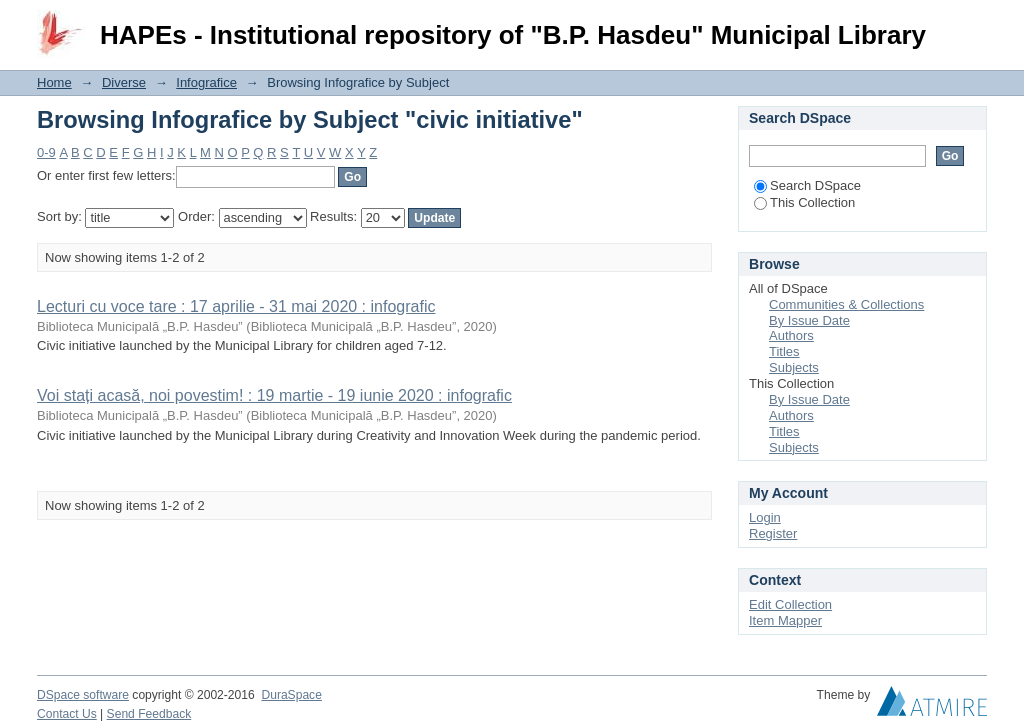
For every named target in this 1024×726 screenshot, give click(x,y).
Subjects (794, 367)
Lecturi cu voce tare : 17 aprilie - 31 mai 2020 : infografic (236, 306)
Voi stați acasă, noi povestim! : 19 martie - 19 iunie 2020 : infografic (274, 395)
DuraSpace (291, 695)
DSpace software (83, 695)
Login (971, 24)
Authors (791, 335)
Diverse (124, 82)
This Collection (804, 202)
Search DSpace (807, 185)
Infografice (206, 82)
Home (54, 82)
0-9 (46, 152)
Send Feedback (149, 714)
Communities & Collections (846, 304)
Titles (784, 351)
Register (773, 533)
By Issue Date (809, 320)
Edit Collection (790, 604)
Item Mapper (785, 620)
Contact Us (67, 714)
